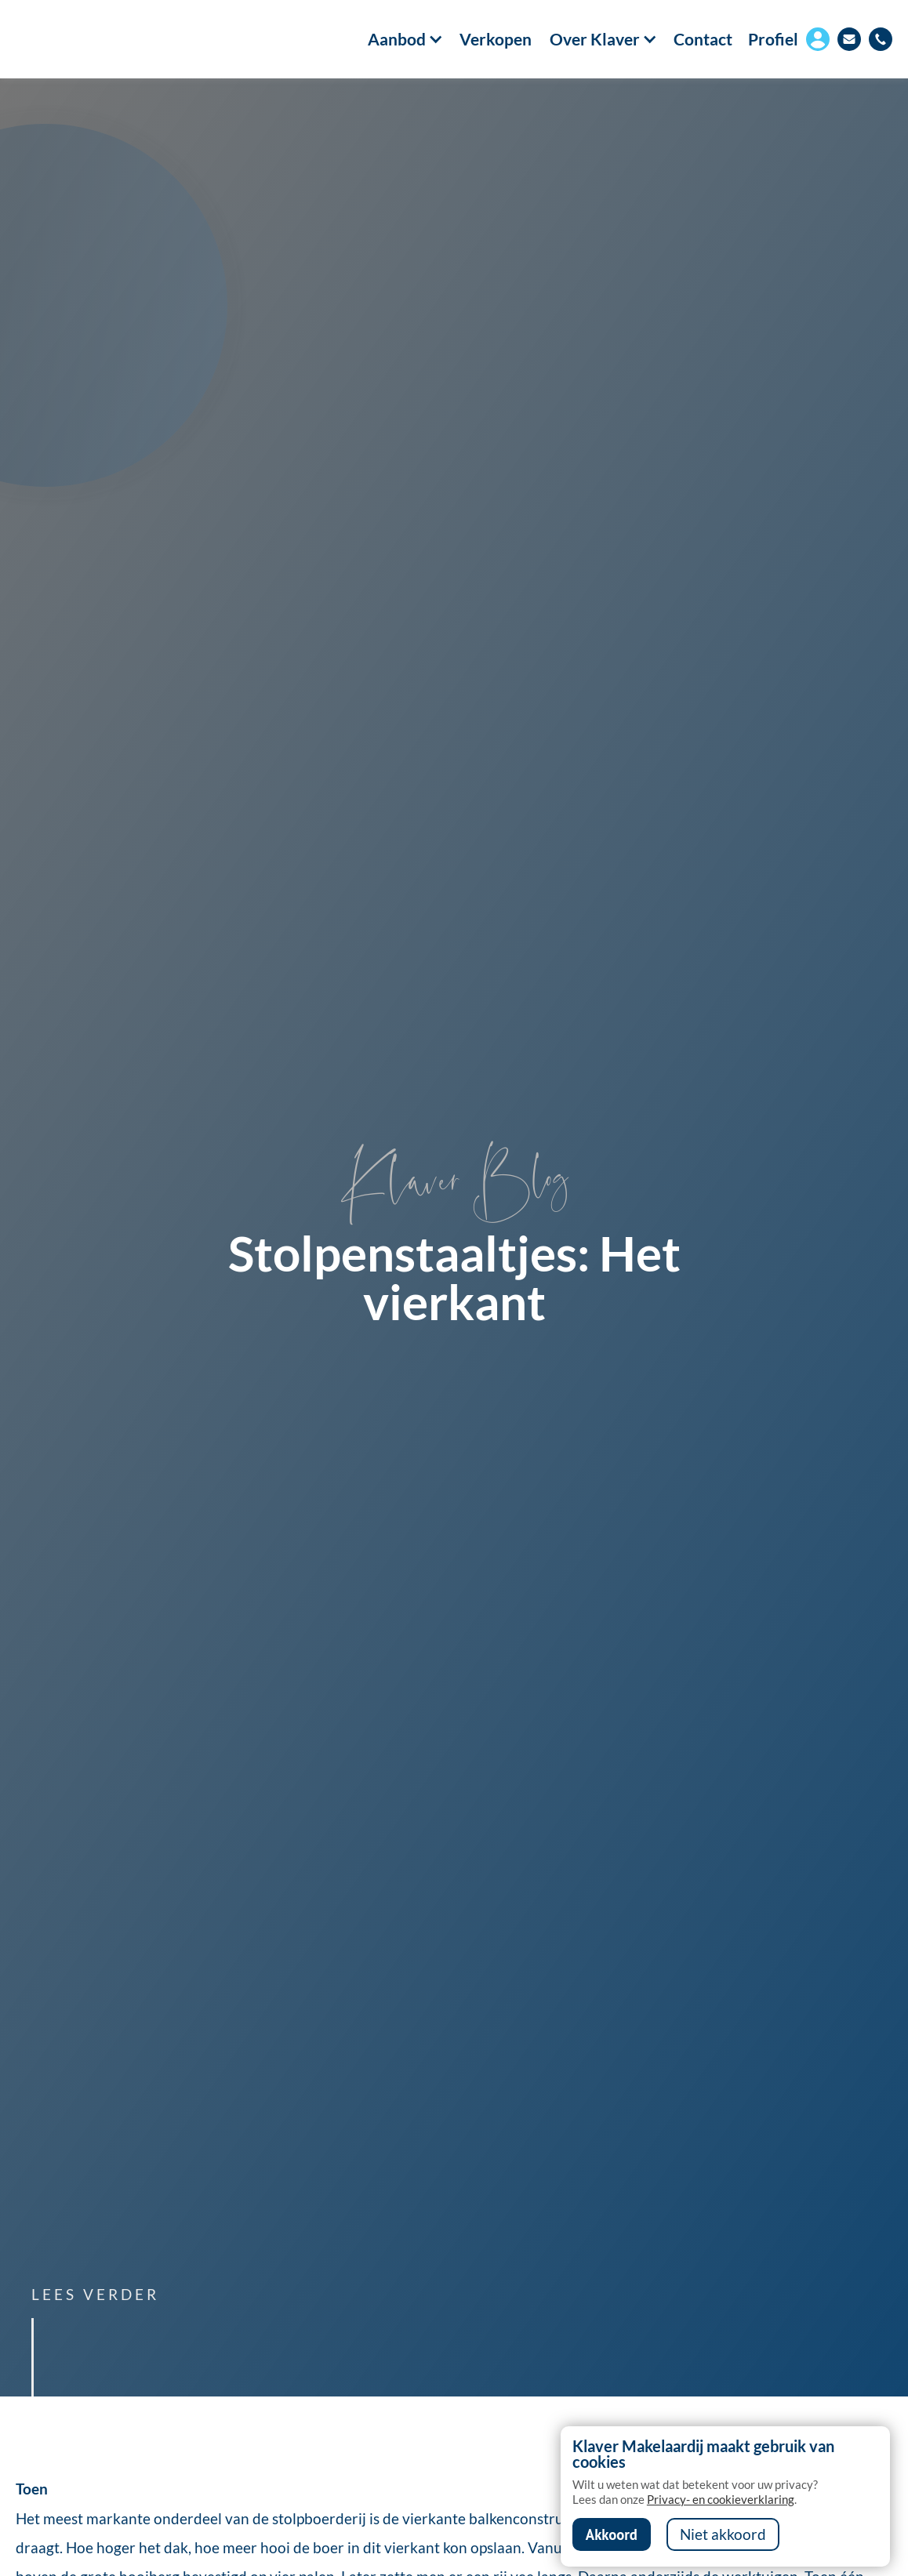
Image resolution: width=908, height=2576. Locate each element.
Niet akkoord (723, 2534)
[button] (396, 39)
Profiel (773, 39)
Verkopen (495, 39)
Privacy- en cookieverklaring (720, 2499)
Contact (703, 39)
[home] (87, 39)
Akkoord (611, 2534)
